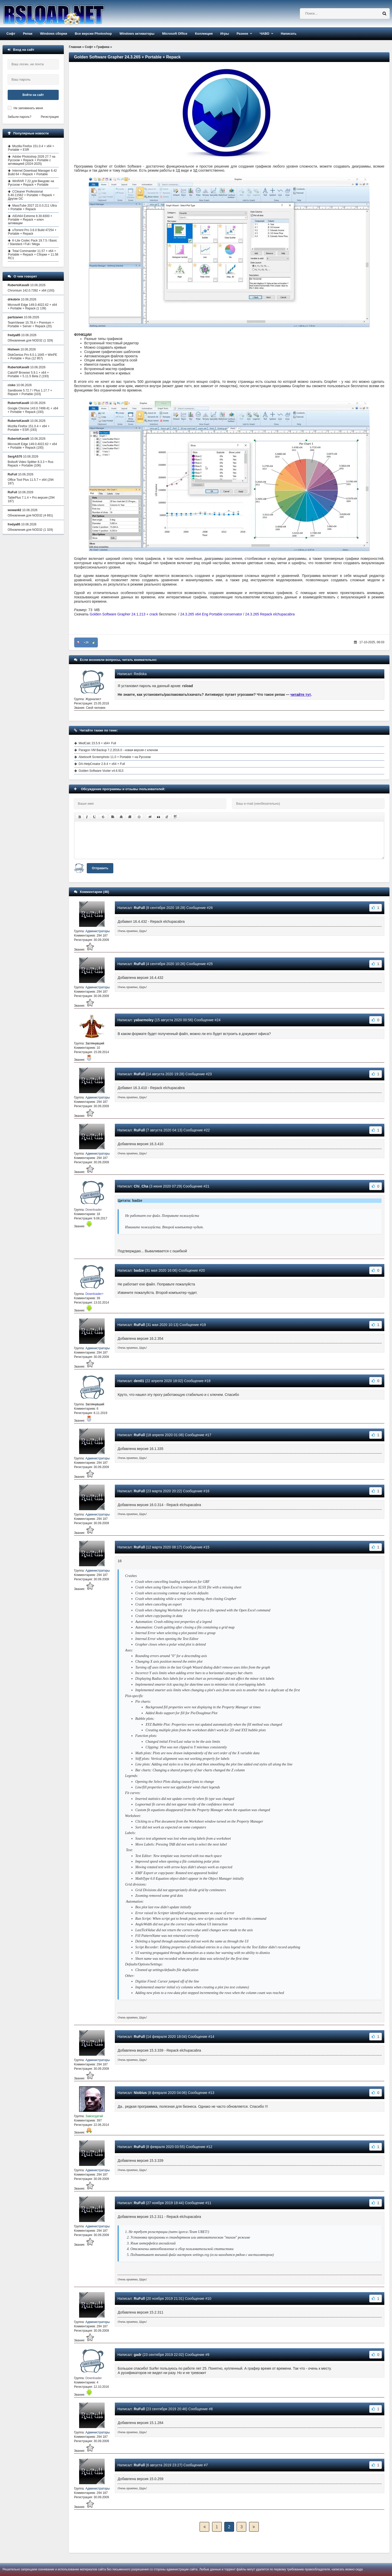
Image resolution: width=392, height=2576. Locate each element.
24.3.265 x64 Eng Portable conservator (211, 614)
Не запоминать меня (28, 108)
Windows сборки (53, 33)
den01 (139, 1381)
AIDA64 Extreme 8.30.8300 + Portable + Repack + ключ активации (30, 219)
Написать (288, 33)
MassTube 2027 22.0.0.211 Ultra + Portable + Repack (32, 207)
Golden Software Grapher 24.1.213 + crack (124, 614)
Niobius (140, 2093)
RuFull (139, 908)
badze (139, 1270)
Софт (10, 33)
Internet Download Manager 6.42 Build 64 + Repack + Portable (32, 172)
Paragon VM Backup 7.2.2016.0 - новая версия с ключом (118, 750)
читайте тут (300, 694)
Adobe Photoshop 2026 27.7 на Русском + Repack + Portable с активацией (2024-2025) (31, 160)
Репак (27, 33)
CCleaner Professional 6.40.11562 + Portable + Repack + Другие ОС (31, 195)
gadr (137, 2355)
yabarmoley (144, 1020)
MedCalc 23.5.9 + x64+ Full (97, 743)
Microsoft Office (174, 33)
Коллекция (204, 33)
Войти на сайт (33, 95)
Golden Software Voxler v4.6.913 (101, 771)
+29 (86, 642)
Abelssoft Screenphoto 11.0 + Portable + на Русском (115, 757)
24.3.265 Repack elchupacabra (270, 614)
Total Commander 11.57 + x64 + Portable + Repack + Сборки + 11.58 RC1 (33, 254)
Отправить (100, 868)
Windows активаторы (136, 33)
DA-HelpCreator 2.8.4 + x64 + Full (102, 764)
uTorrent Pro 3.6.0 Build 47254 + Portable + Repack (32, 231)
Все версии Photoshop (93, 33)
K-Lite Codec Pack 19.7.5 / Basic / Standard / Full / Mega (32, 242)
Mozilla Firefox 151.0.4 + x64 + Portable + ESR (31, 147)
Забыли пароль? (19, 117)
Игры (224, 33)
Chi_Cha (141, 1186)
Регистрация (50, 117)
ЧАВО (264, 33)
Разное (242, 33)
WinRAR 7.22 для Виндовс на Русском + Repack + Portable (31, 182)
